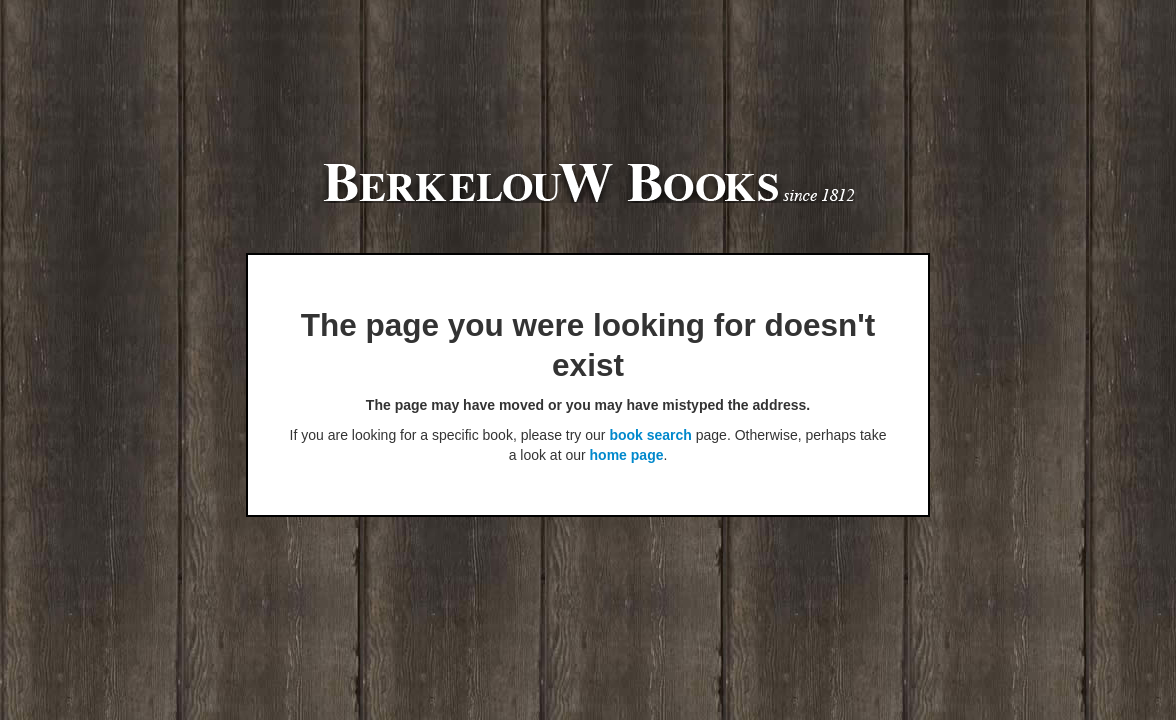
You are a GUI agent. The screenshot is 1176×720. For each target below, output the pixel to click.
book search (650, 435)
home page (627, 455)
